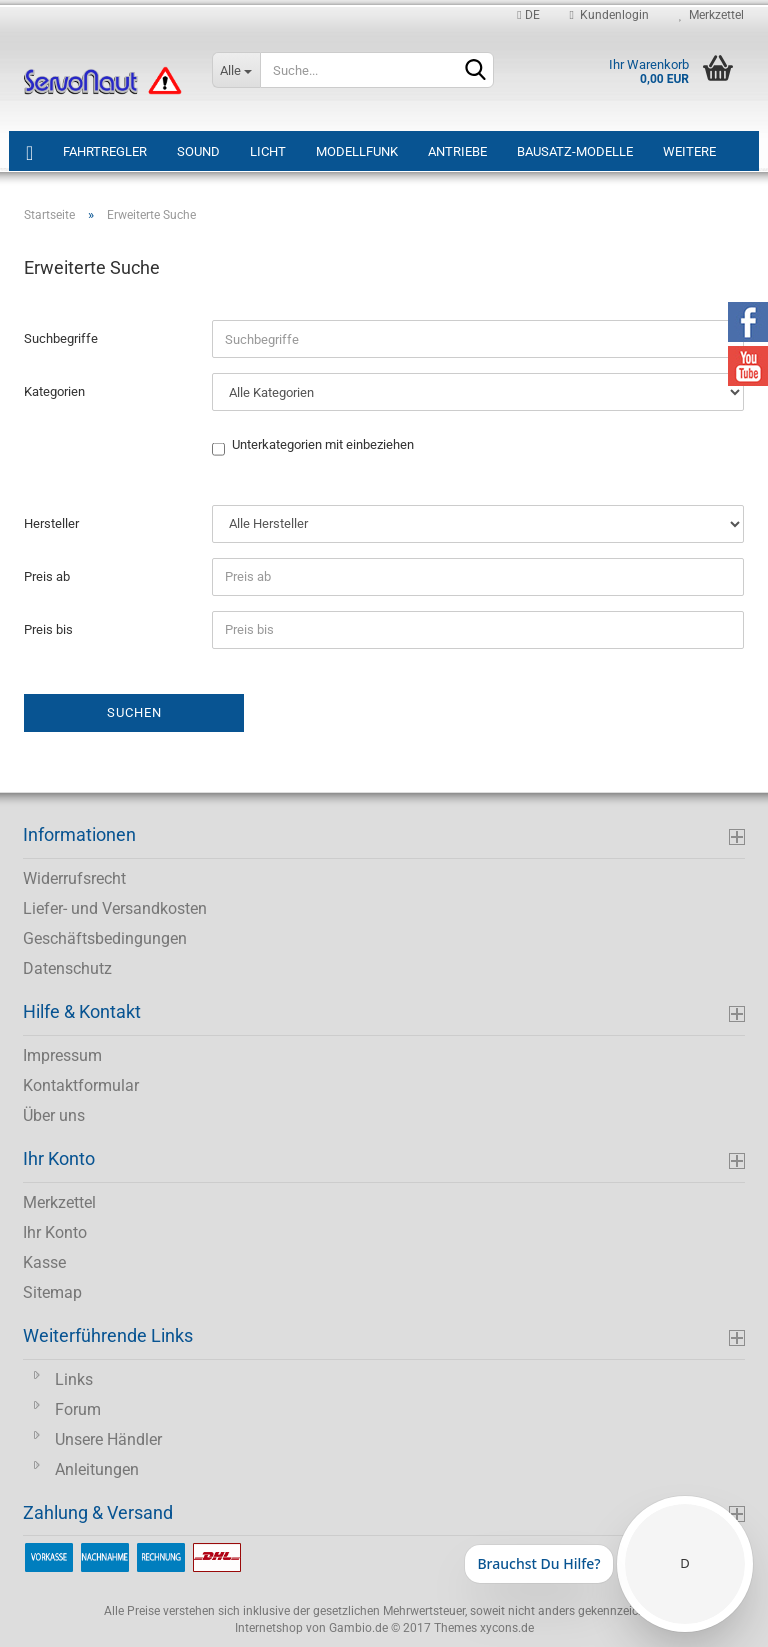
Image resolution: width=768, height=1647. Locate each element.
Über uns (54, 1115)
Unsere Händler (108, 1439)
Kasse (44, 1262)
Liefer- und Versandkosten (115, 908)
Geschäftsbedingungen (105, 938)
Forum (78, 1409)
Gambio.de (358, 1628)
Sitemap (52, 1292)
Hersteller (51, 523)
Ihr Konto (55, 1232)
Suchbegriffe (61, 338)
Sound (198, 151)
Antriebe (457, 151)
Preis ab (47, 576)
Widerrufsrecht (74, 878)
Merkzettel (711, 15)
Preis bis (48, 629)
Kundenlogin (609, 15)
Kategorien (54, 391)
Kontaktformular (81, 1085)
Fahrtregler (105, 151)
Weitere (689, 151)
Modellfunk (357, 151)
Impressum (62, 1055)
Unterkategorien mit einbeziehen (323, 446)
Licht (268, 151)
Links (74, 1379)
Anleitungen (97, 1469)
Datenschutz (67, 968)
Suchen (134, 712)
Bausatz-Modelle (575, 151)
